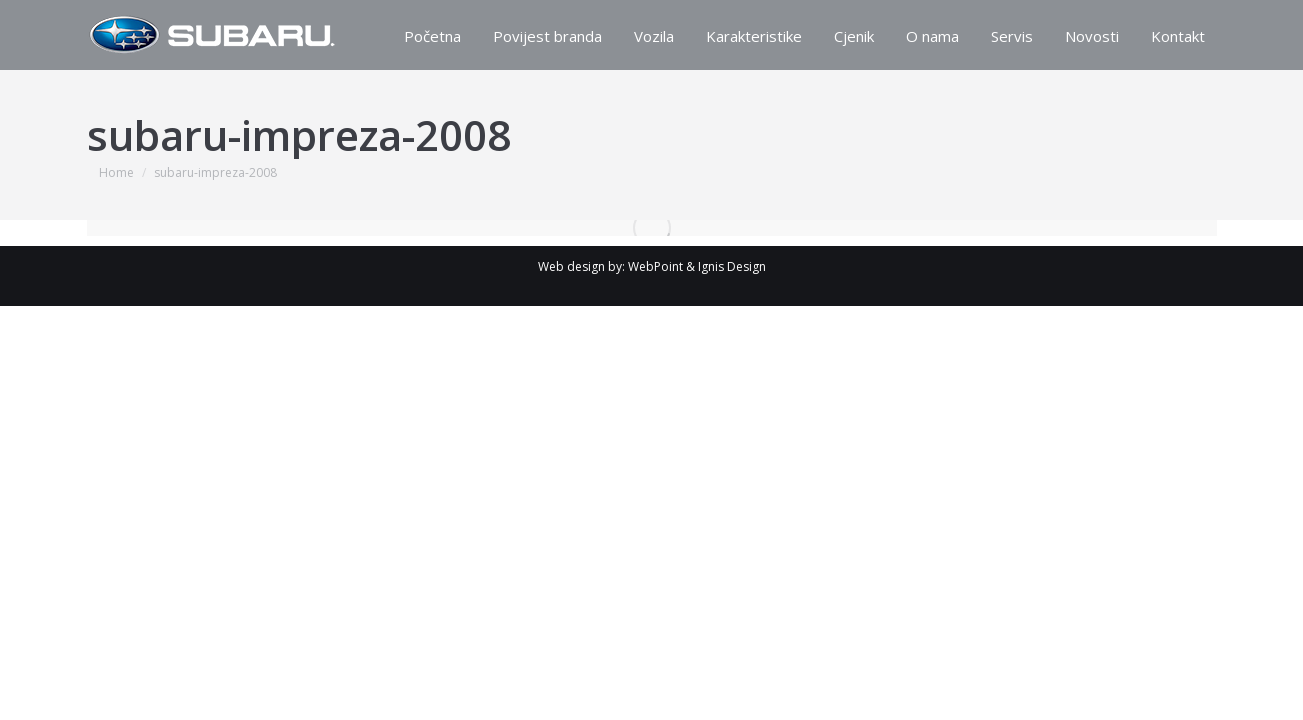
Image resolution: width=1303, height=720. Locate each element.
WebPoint (655, 266)
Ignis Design (732, 266)
